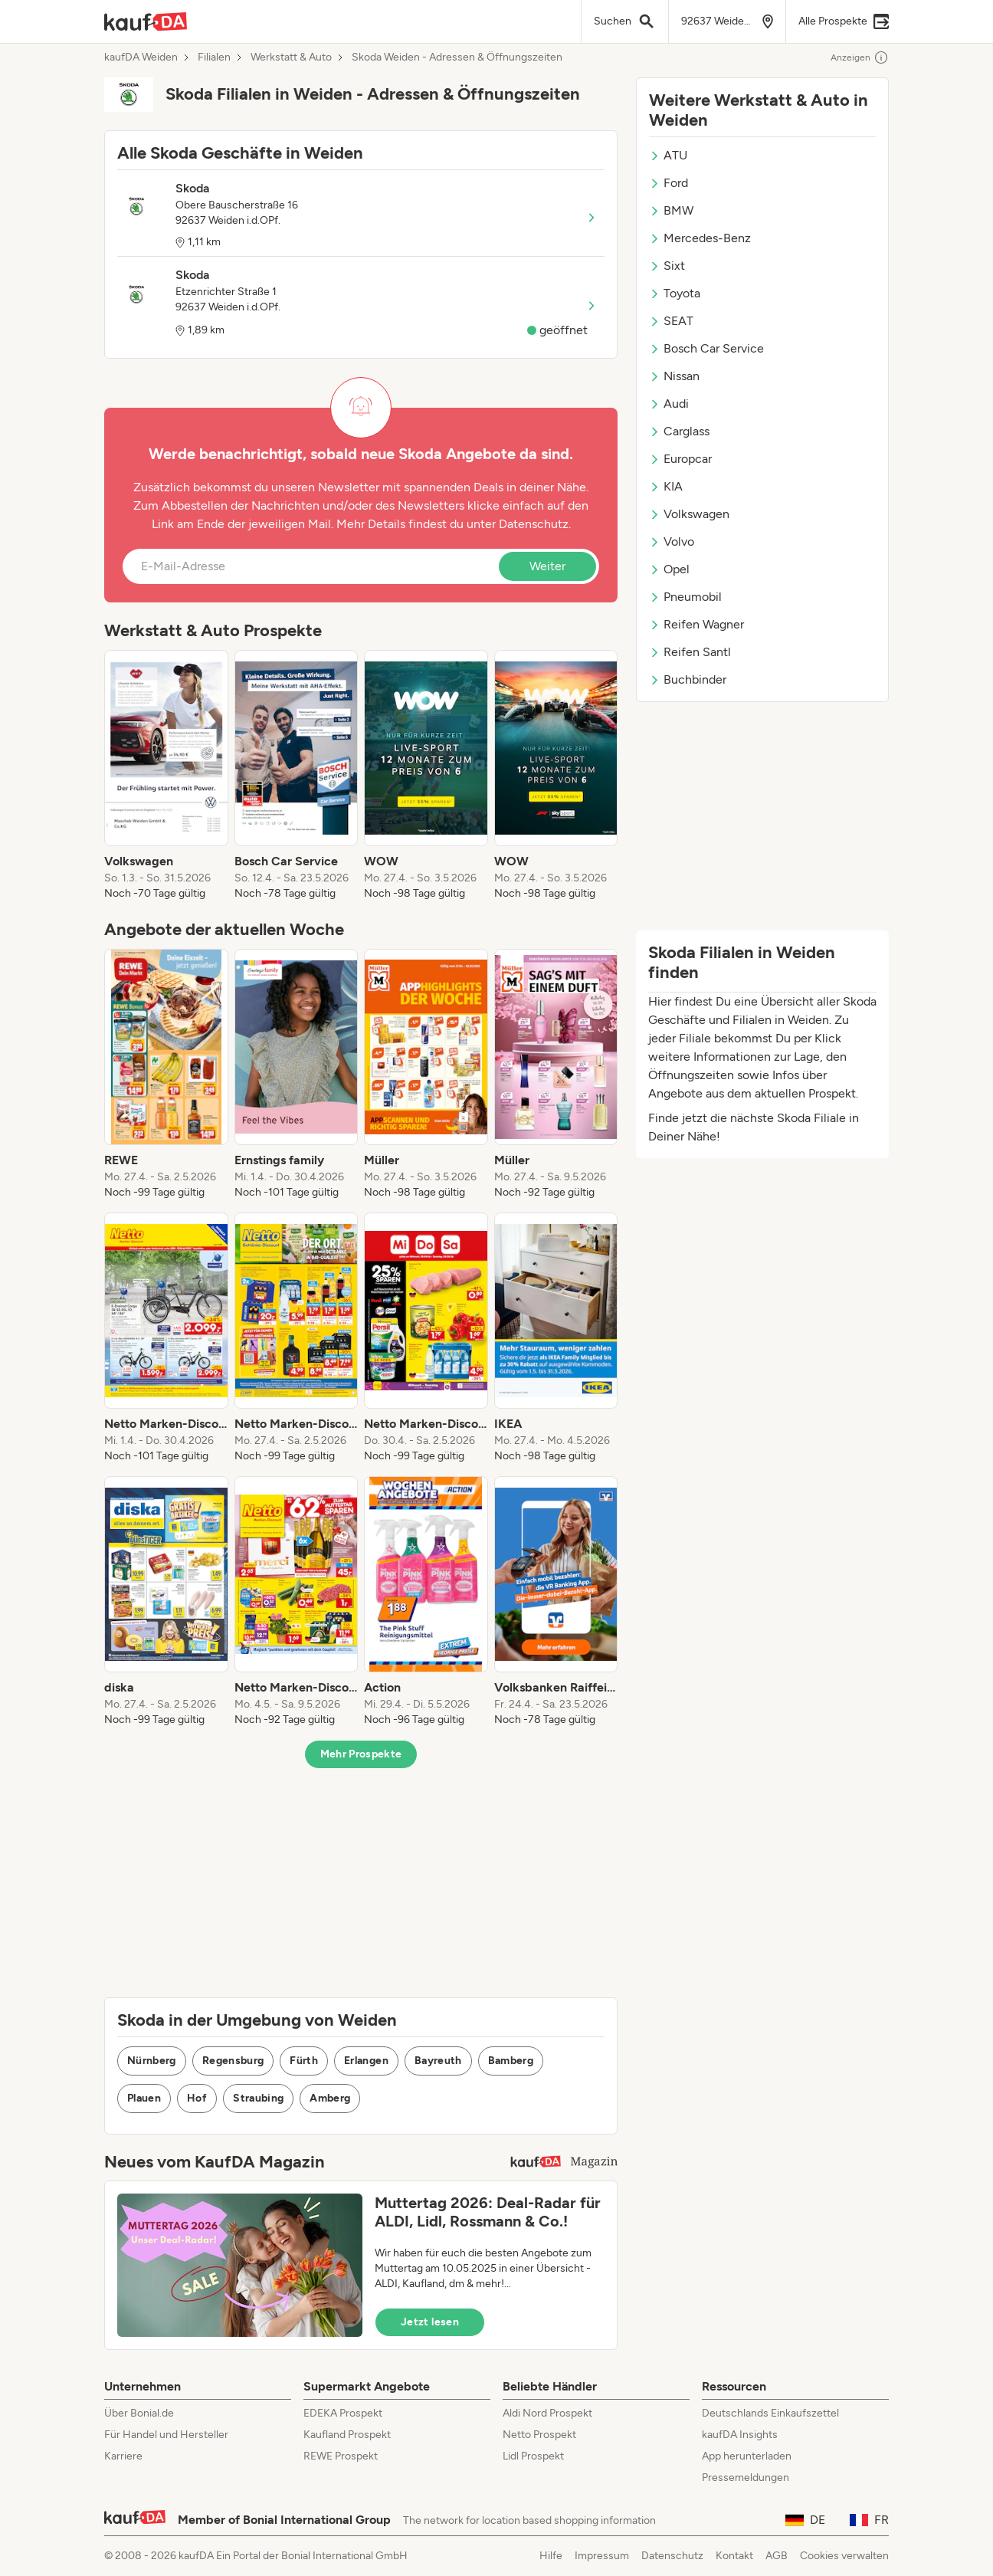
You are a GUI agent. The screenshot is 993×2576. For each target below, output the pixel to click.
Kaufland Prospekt (347, 2434)
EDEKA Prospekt (342, 2413)
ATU (668, 155)
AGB (776, 2555)
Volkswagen (689, 514)
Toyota (674, 293)
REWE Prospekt (340, 2456)
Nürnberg (151, 2060)
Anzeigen (860, 57)
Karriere (123, 2456)
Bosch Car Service (706, 348)
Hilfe (550, 2555)
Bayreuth (438, 2060)
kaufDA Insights (740, 2434)
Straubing (258, 2098)
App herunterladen (746, 2456)
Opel (669, 569)
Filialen (214, 57)
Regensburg (233, 2060)
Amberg (330, 2098)
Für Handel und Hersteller (166, 2434)
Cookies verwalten (844, 2555)
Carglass (679, 431)
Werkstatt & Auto (291, 57)
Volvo (671, 541)
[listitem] (166, 775)
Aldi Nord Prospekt (547, 2413)
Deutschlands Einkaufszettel (770, 2413)
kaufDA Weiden (141, 57)
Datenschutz (534, 524)
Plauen (144, 2098)
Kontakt (734, 2555)
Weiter (547, 566)
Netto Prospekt (539, 2434)
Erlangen (366, 2060)
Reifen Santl (690, 652)
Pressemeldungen (745, 2477)
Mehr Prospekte (361, 1754)
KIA (666, 486)
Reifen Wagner (696, 624)
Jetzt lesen (430, 2321)
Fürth (304, 2060)
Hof (197, 2098)
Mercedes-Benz (700, 238)
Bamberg (510, 2060)
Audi (669, 403)
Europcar (680, 458)
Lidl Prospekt (533, 2456)
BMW (671, 210)
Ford (668, 183)
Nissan (674, 376)
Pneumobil (685, 596)
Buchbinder (687, 679)
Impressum (602, 2555)
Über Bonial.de (139, 2413)
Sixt (667, 265)
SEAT (671, 320)
